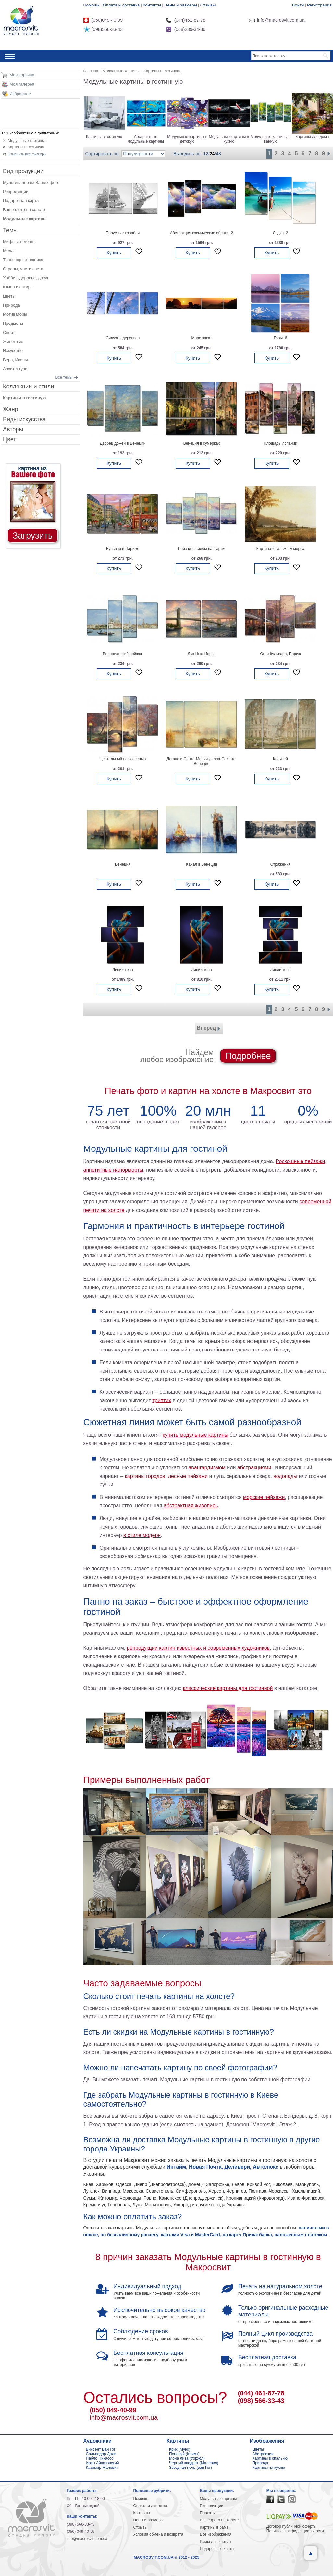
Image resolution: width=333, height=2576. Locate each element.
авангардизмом (206, 1467)
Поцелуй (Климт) (184, 2454)
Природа (11, 305)
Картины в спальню (270, 2458)
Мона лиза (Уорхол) (187, 2458)
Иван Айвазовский (102, 2463)
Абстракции (263, 2454)
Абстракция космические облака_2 (201, 233)
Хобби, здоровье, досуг (26, 277)
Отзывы (208, 5)
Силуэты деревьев (123, 338)
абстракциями (254, 1467)
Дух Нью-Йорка (202, 654)
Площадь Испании (280, 443)
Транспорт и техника (23, 259)
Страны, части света (23, 268)
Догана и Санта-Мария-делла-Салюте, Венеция (201, 761)
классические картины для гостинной (228, 1688)
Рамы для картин (215, 2541)
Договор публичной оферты (291, 2526)
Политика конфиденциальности (295, 2531)
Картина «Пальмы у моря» (280, 548)
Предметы (13, 323)
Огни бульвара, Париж (280, 654)
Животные (13, 341)
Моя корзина (21, 74)
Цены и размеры (180, 5)
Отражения (280, 864)
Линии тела (122, 969)
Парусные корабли (123, 233)
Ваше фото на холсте (24, 209)
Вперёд (208, 1029)
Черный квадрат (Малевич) (193, 2463)
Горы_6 (280, 338)
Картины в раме (214, 2527)
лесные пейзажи (188, 1476)
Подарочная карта (21, 200)
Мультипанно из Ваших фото (31, 182)
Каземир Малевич (102, 2467)
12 (205, 153)
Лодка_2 (280, 233)
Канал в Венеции (201, 864)
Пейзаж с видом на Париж (202, 548)
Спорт (9, 332)
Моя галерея (21, 84)
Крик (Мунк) (179, 2449)
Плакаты (208, 2513)
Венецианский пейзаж (123, 654)
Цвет (9, 439)
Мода (8, 250)
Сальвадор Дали (101, 2454)
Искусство (13, 350)
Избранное (20, 93)
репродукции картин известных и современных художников (198, 1648)
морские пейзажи (264, 1497)
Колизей (280, 759)
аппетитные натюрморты (113, 1170)
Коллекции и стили (28, 386)
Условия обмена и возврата (158, 2534)
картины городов (145, 1476)
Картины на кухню (269, 2467)
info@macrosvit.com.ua (124, 2417)
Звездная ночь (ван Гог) (190, 2467)
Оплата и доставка (121, 5)
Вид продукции (23, 171)
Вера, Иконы (15, 359)
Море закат (201, 338)
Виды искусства (24, 419)
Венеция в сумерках (201, 443)
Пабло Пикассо (100, 2458)
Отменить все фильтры (27, 154)
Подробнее (248, 1056)
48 (218, 153)
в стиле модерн (142, 1535)
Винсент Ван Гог (101, 2449)
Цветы (9, 296)
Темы (10, 230)
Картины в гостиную (26, 147)
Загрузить (33, 535)
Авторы (13, 429)
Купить (114, 252)
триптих (161, 1400)
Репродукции (15, 191)
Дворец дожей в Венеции (123, 443)
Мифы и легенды (19, 241)
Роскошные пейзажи (300, 1161)
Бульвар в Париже (123, 548)
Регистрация (319, 5)
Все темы (64, 377)
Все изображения (216, 2534)
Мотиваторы (15, 314)
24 (212, 153)
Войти (298, 5)
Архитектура (15, 368)
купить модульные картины (195, 1435)
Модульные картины (26, 140)
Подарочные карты (217, 2548)
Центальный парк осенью (123, 759)
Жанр (10, 409)
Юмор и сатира (18, 287)
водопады (285, 1476)
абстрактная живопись (191, 1505)
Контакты (152, 5)
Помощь (91, 5)
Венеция (122, 864)
